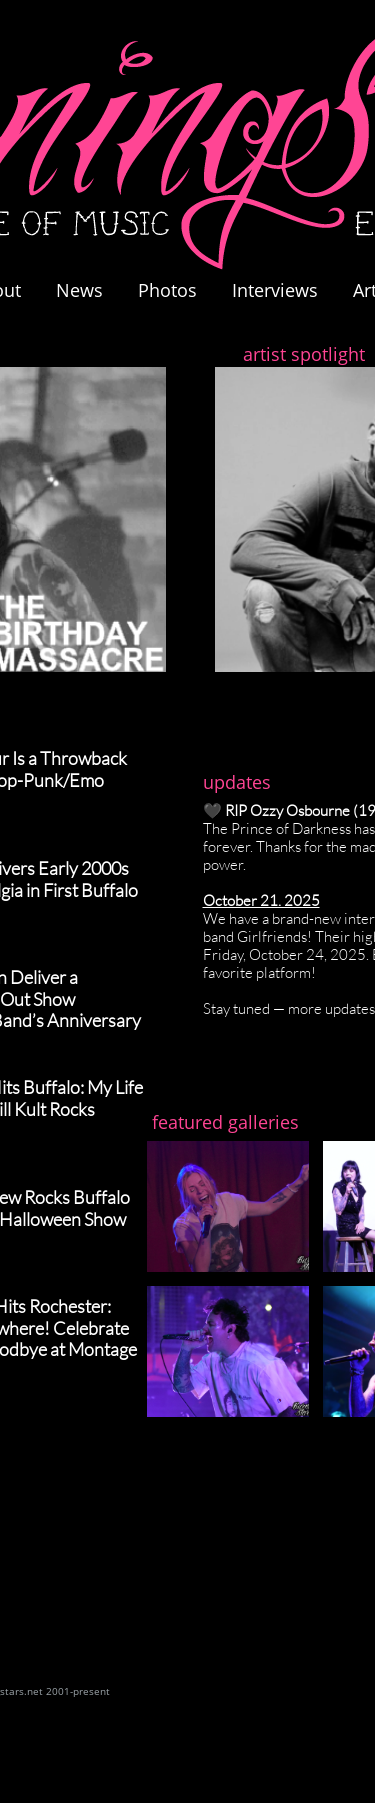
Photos (177, 290)
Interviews (275, 290)
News (79, 290)
